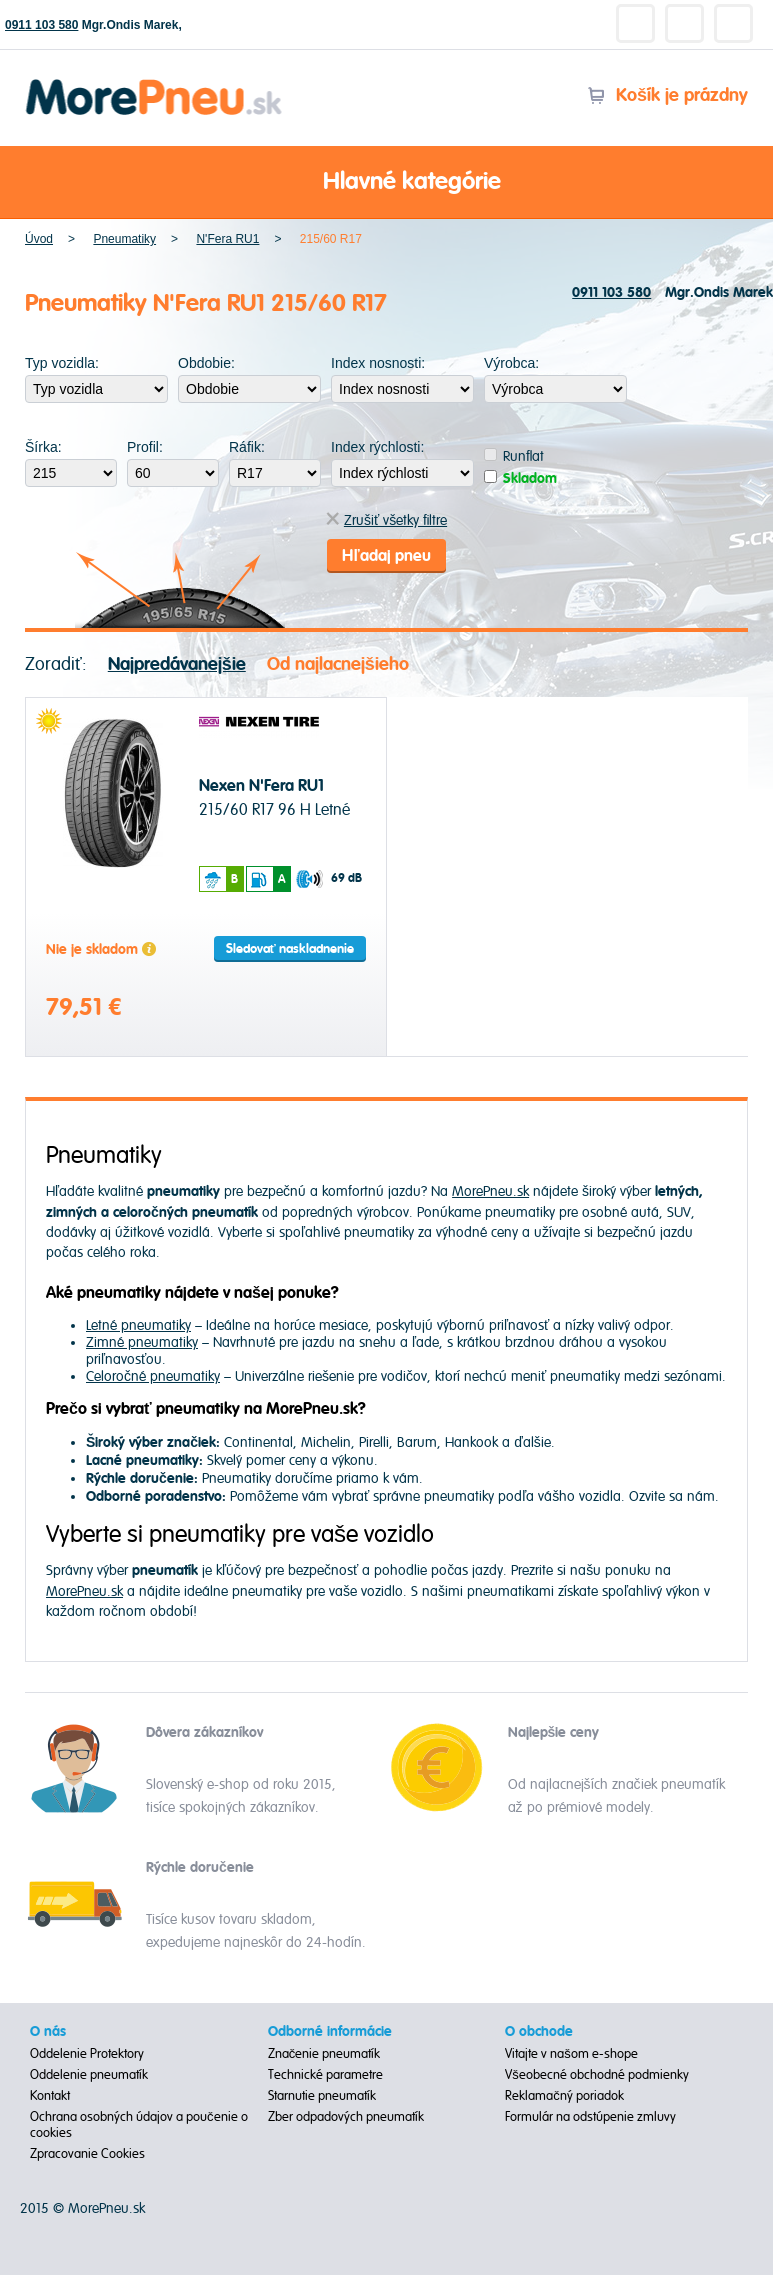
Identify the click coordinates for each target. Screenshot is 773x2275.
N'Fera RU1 (227, 239)
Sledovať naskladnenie (290, 949)
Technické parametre (325, 2075)
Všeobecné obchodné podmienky (597, 2075)
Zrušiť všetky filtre (386, 520)
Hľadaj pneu (386, 556)
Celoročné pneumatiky (153, 1376)
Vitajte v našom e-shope (571, 2054)
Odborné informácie (330, 2032)
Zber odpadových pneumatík (346, 2117)
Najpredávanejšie (177, 664)
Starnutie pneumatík (322, 2096)
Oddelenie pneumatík (89, 2075)
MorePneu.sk (490, 1191)
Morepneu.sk (154, 82)
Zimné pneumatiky (142, 1342)
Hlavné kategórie (387, 183)
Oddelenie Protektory (87, 2054)
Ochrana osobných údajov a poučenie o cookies (139, 2125)
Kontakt (50, 2096)
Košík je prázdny (667, 95)
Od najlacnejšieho (338, 664)
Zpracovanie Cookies (87, 2154)
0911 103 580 (41, 25)
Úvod (39, 239)
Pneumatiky (124, 239)
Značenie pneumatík (324, 2054)
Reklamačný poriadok (564, 2096)
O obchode (539, 2032)
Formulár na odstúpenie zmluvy (590, 2117)
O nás (48, 2032)
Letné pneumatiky (138, 1325)
